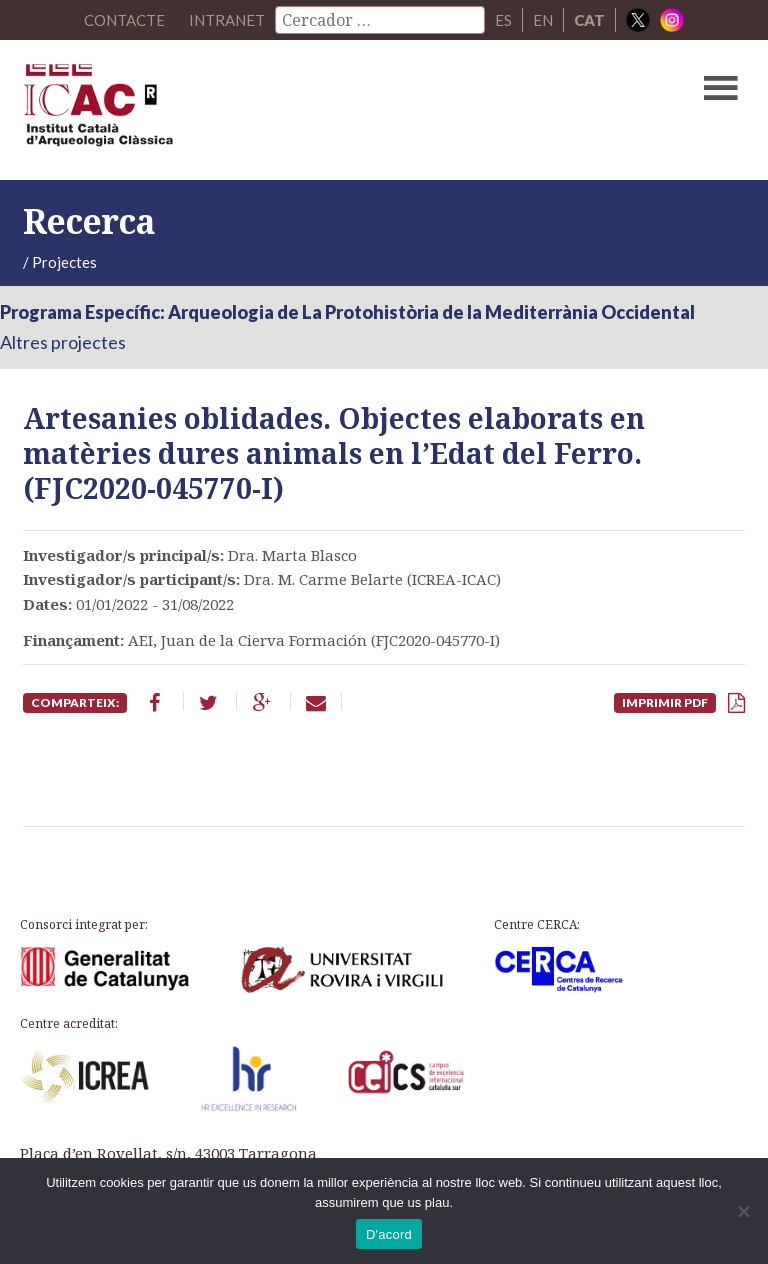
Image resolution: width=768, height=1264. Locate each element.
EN (543, 20)
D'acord (389, 1234)
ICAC (307, 110)
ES (503, 20)
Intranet (227, 20)
